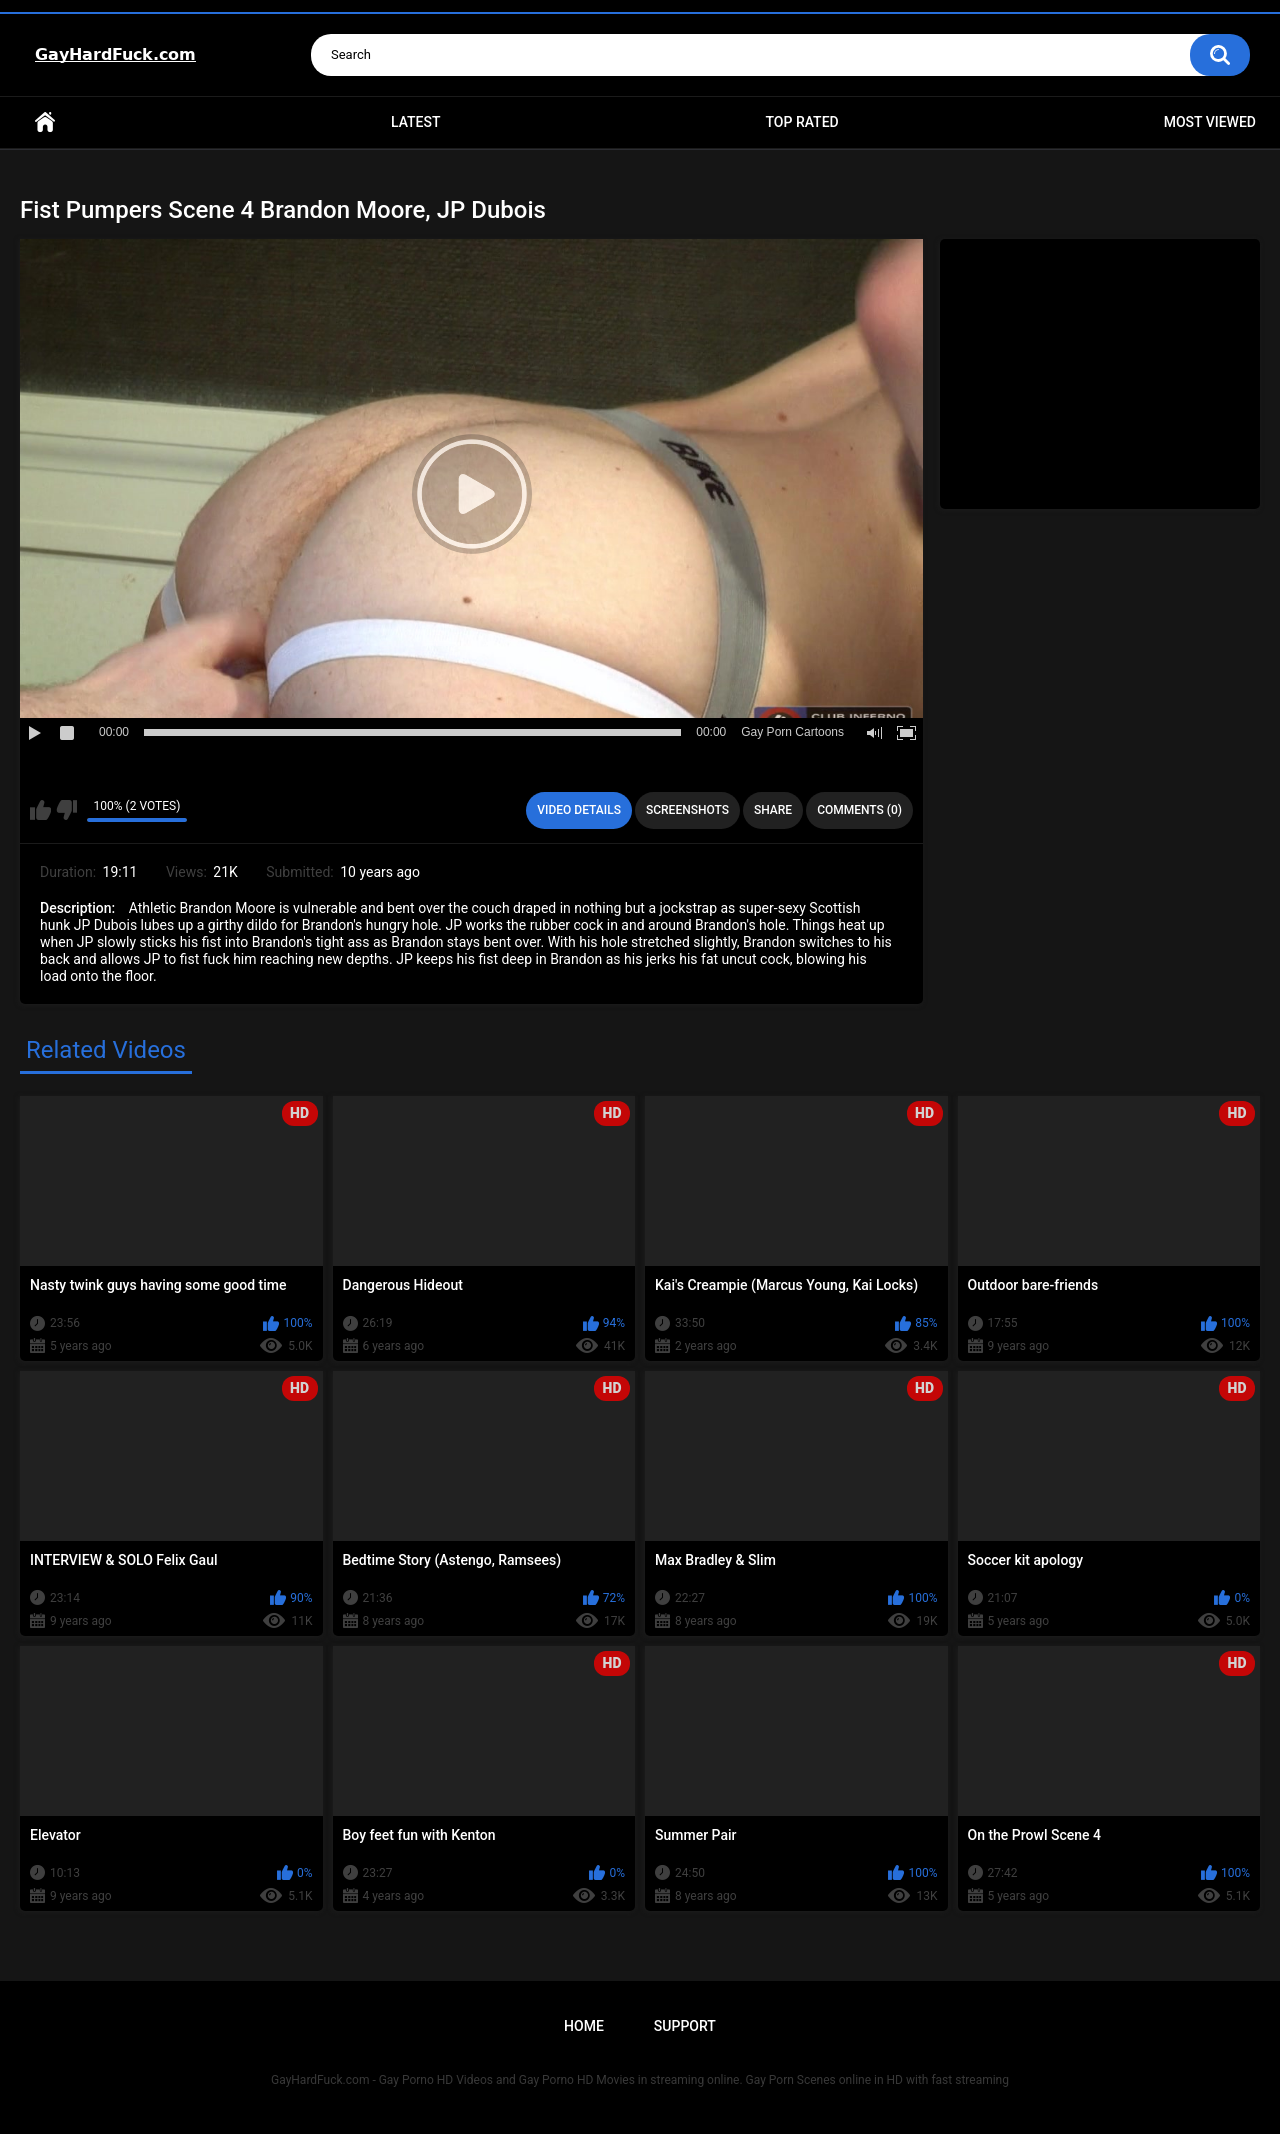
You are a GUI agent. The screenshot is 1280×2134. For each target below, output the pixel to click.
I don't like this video (66, 810)
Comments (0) (859, 810)
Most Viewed (1210, 122)
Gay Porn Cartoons (792, 732)
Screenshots (687, 810)
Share (773, 810)
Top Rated (801, 122)
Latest (416, 122)
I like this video (40, 810)
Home (45, 122)
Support (685, 2026)
